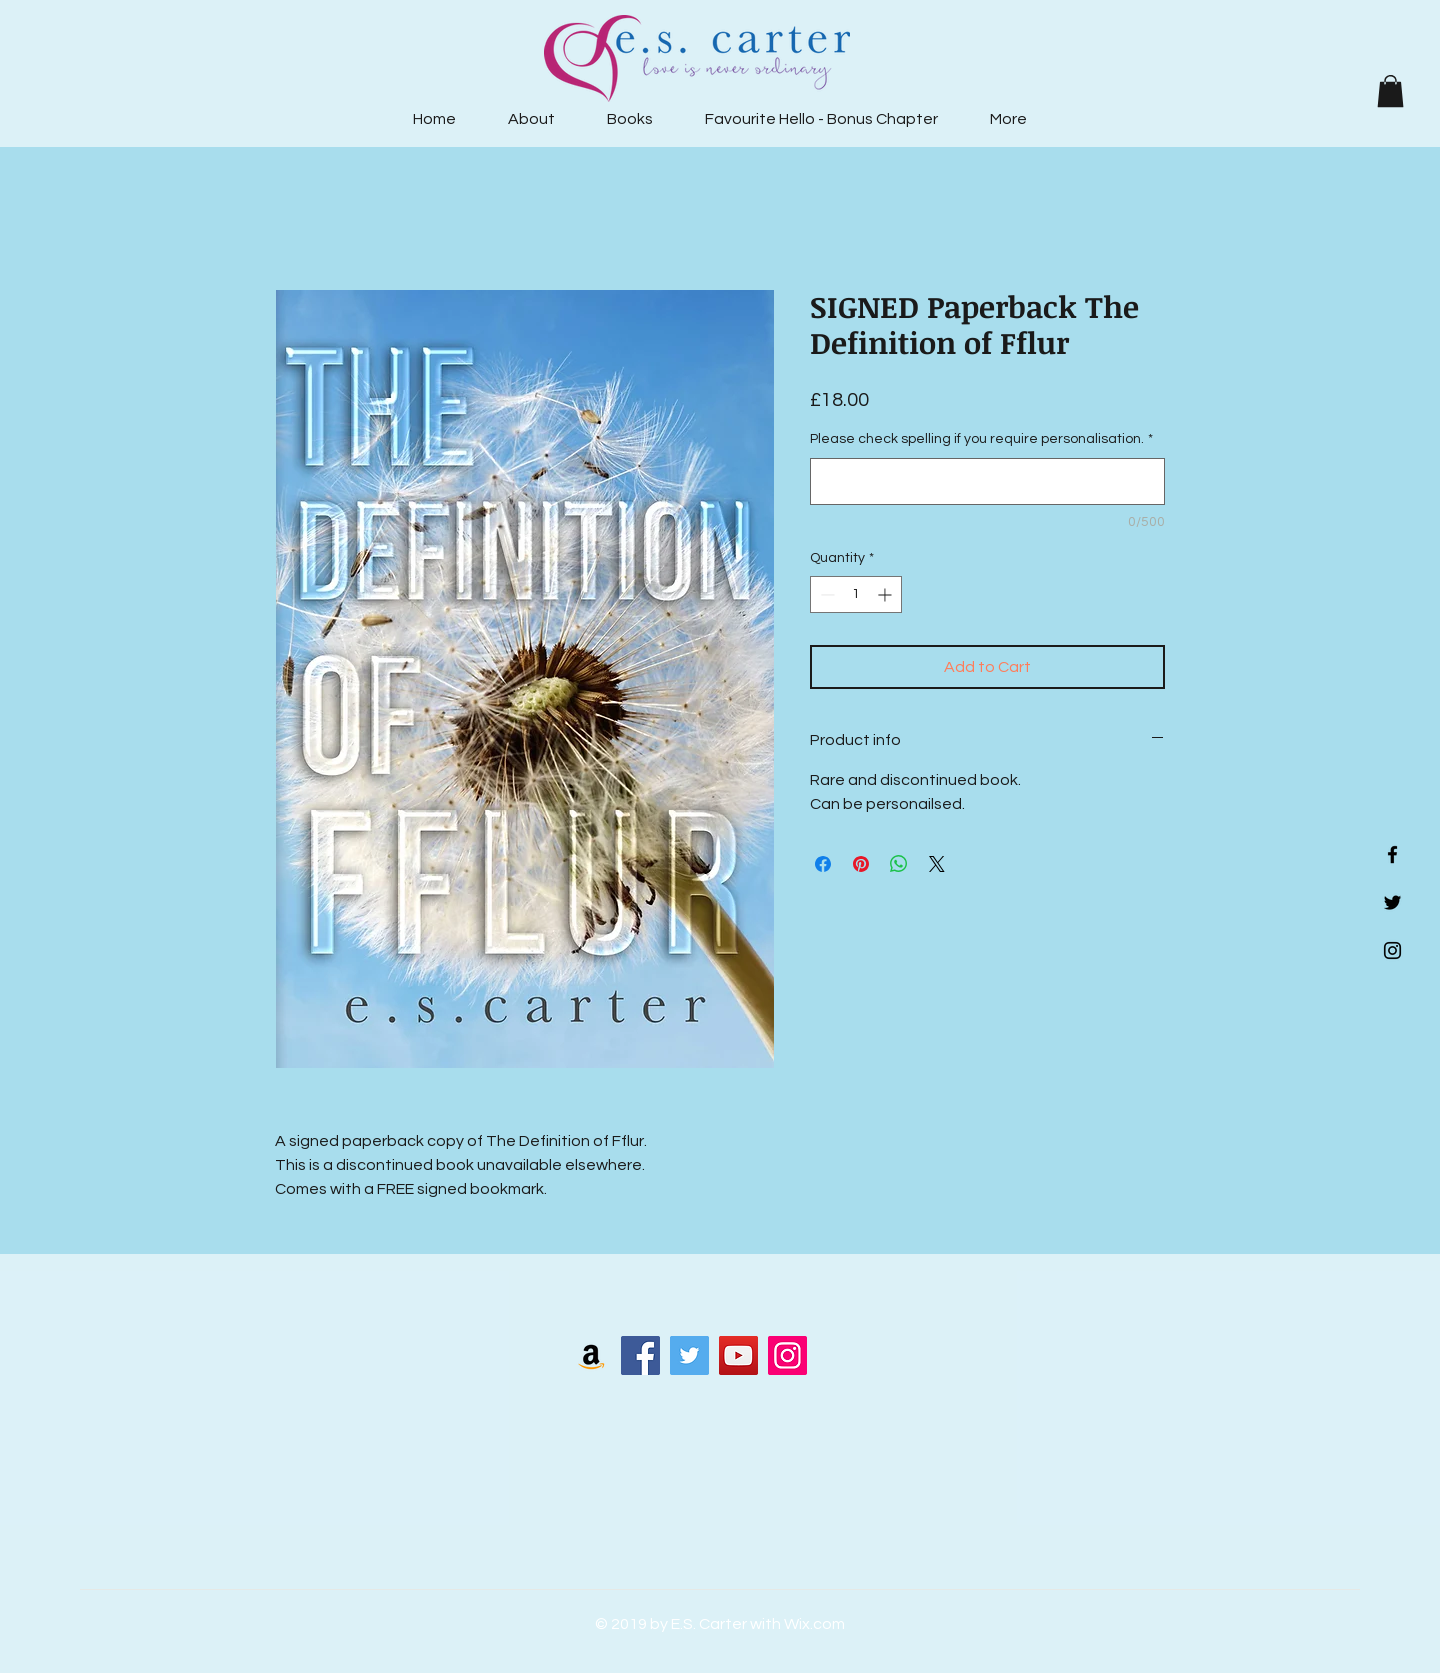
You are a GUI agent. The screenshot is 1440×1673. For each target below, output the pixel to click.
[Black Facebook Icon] (1392, 854)
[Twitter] (689, 1355)
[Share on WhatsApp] (899, 864)
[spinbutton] (856, 594)
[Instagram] (787, 1355)
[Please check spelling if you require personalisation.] (987, 481)
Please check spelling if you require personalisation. (981, 439)
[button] (1390, 91)
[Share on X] (937, 864)
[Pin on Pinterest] (861, 864)
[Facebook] (640, 1355)
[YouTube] (738, 1355)
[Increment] (886, 594)
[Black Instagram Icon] (1392, 950)
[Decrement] (825, 594)
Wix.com (814, 1624)
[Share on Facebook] (823, 864)
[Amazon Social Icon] (591, 1355)
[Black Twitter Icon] (1392, 902)
